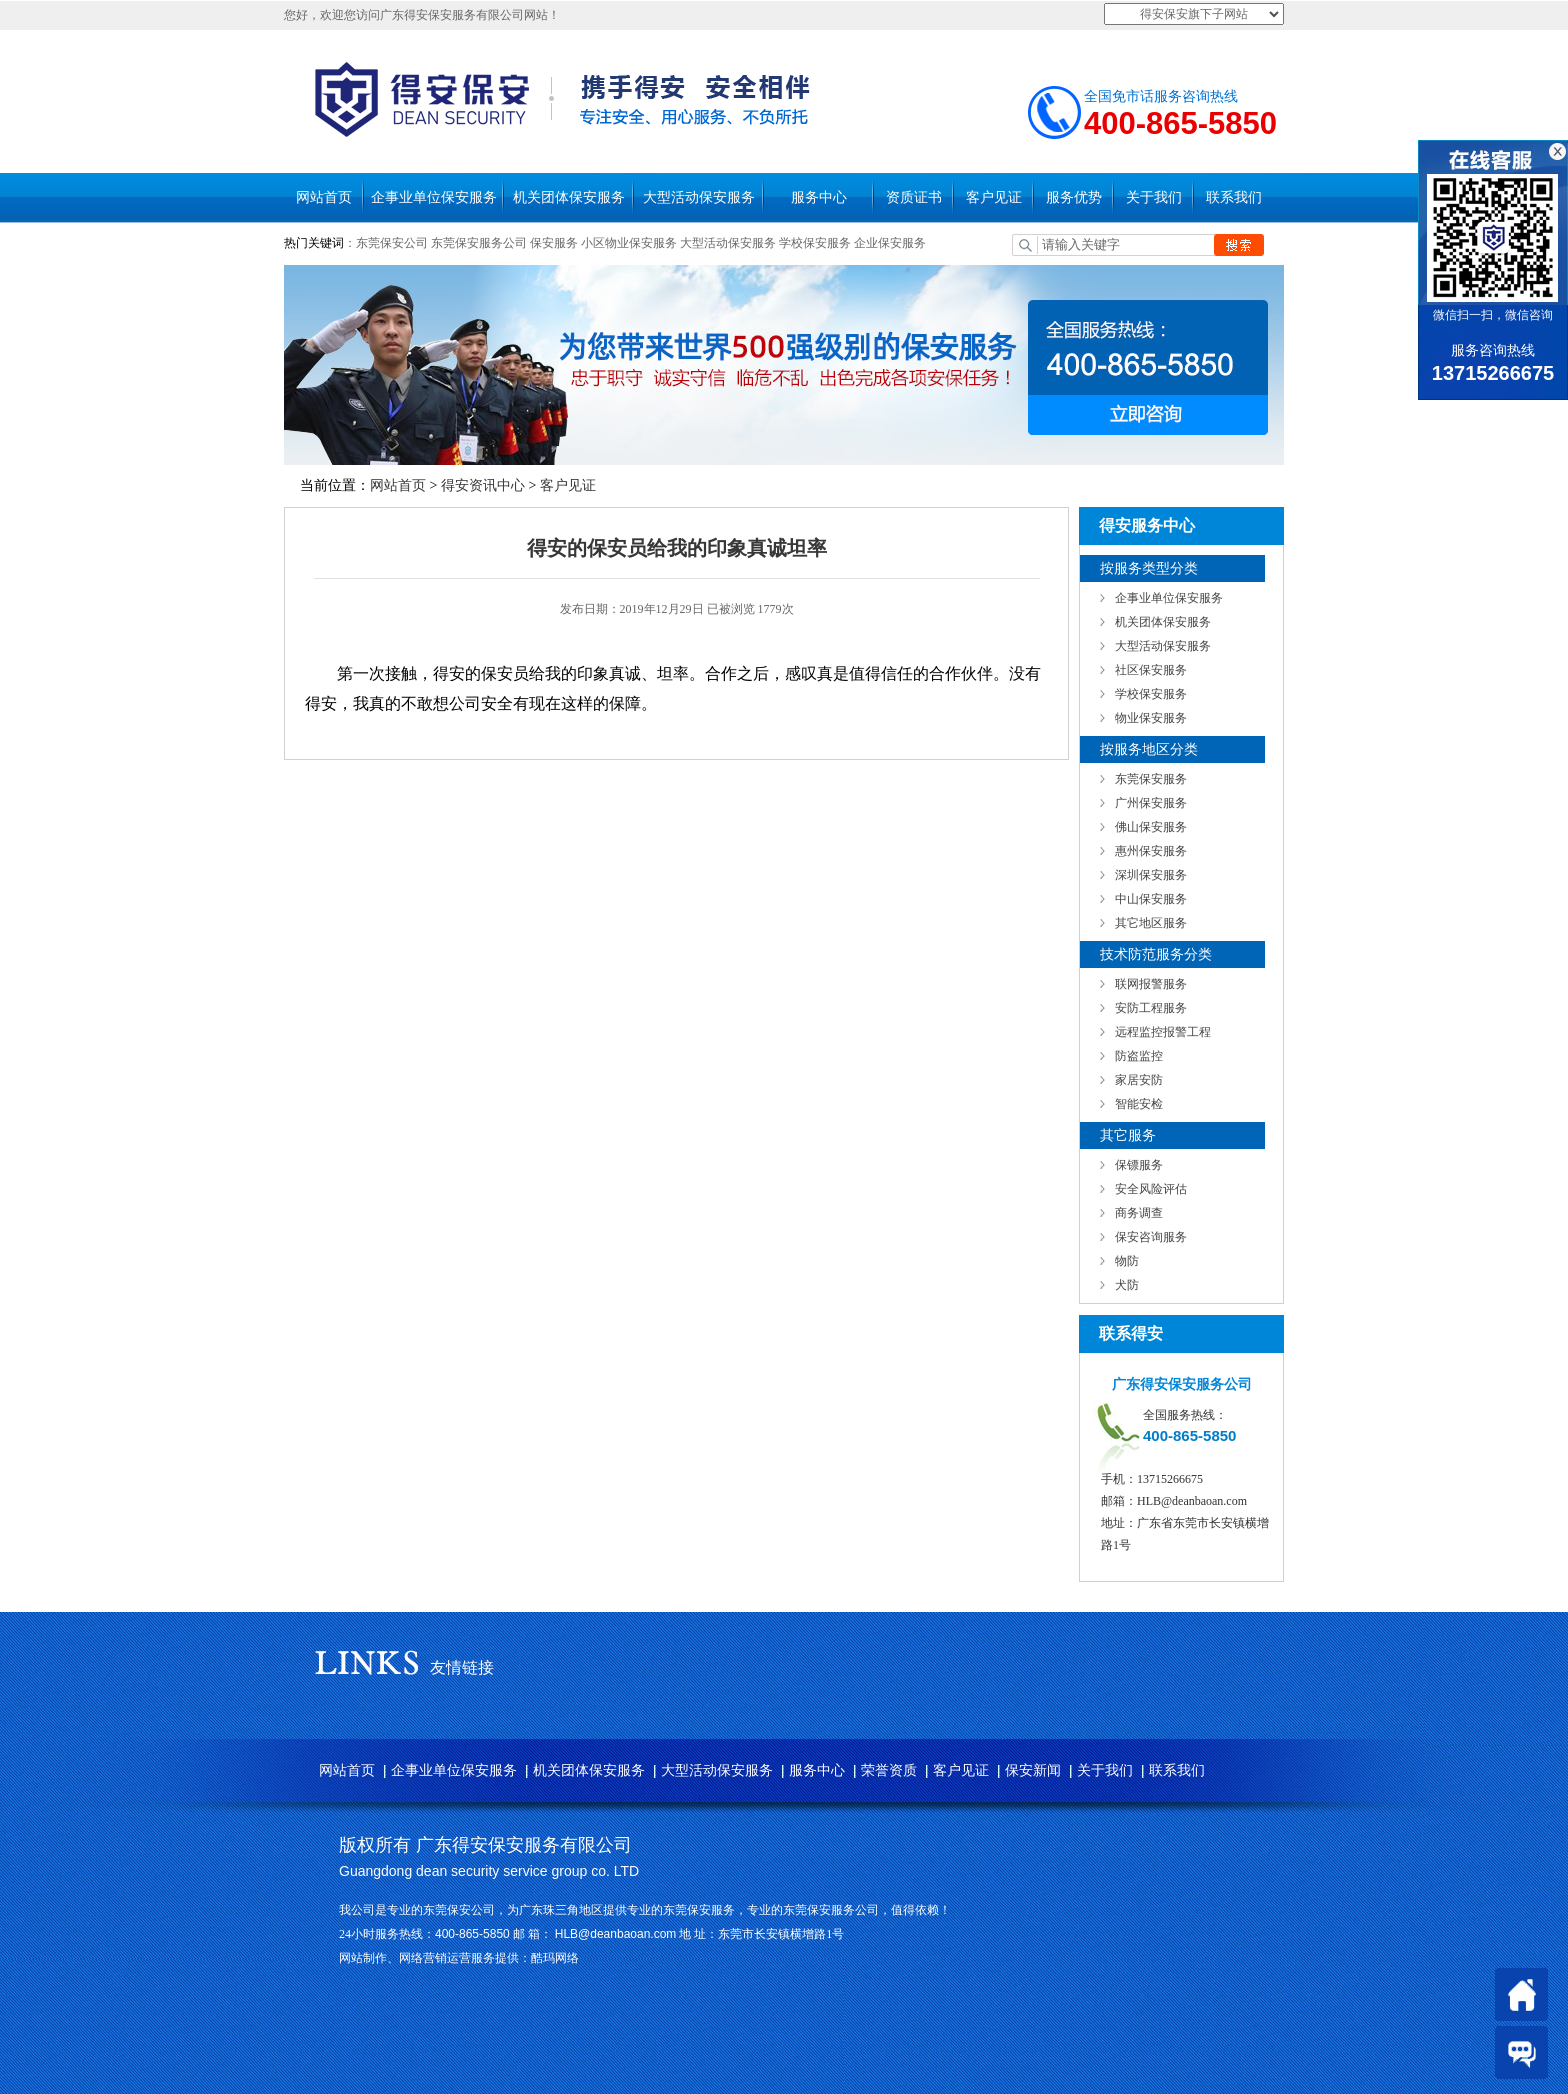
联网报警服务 (1151, 984)
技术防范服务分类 (1156, 954)
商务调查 (1139, 1213)
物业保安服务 (1151, 718)
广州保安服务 (1151, 803)
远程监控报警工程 (1163, 1032)
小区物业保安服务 (629, 243)
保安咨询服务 (1151, 1237)
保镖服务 (1139, 1165)
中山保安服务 (1151, 899)
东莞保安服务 (1151, 779)
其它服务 (1128, 1135)
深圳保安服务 (1151, 875)
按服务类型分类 (1149, 568)
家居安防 (1139, 1080)
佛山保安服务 (1151, 827)
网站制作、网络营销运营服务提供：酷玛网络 (459, 1958)
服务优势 (1074, 197)
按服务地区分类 (1149, 749)
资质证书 (914, 197)
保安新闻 (1033, 1770)
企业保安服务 (890, 243)
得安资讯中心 (483, 485)
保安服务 (554, 243)
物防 (1127, 1261)
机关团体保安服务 (569, 197)
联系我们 (1234, 197)
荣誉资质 (889, 1770)
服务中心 (819, 197)
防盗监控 (1139, 1056)
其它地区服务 (1151, 923)
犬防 (1127, 1285)
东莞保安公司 (392, 243)
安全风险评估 (1151, 1189)
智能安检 (1139, 1104)
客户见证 (994, 197)
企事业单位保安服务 (434, 197)
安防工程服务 (1151, 1008)
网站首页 (324, 197)
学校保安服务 (815, 243)
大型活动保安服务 (699, 197)
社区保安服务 (1151, 670)
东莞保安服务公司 (479, 243)
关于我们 (1154, 197)
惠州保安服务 (1151, 851)
